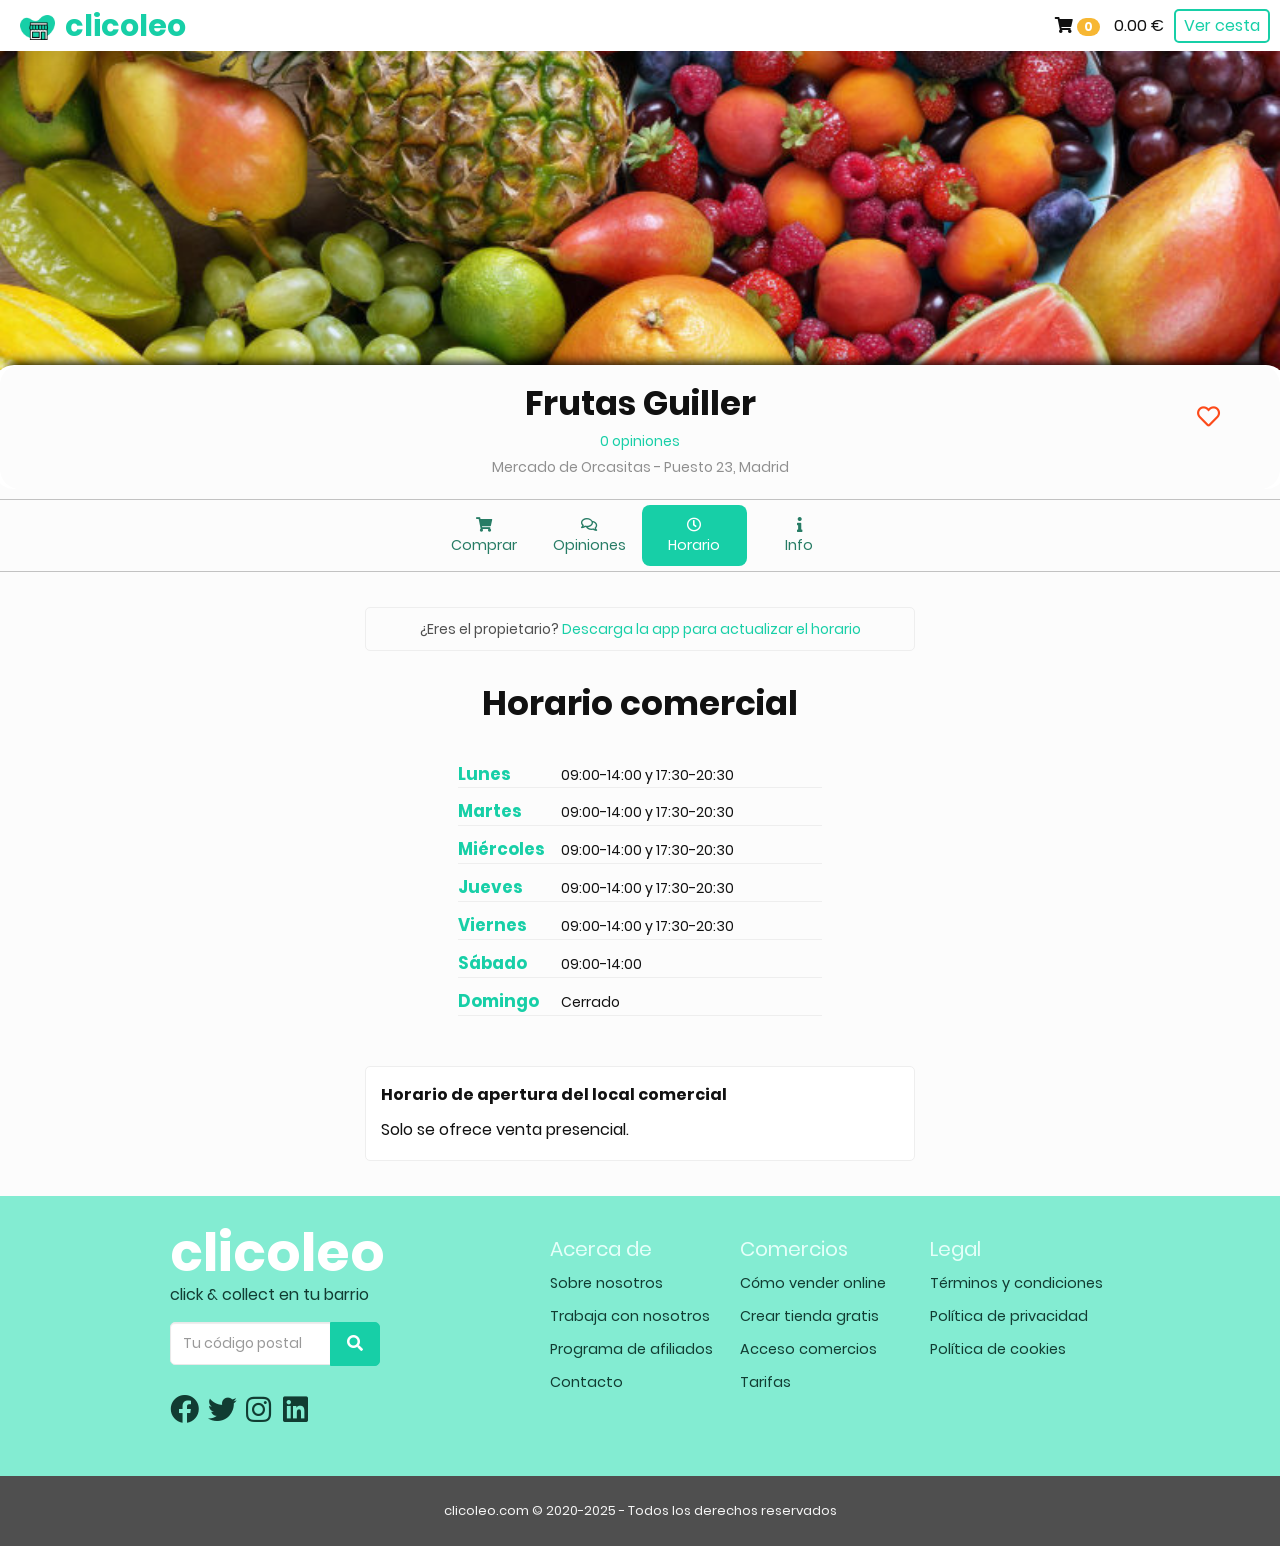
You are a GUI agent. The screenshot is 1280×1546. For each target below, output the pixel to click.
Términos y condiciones (1016, 1283)
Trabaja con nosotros (630, 1316)
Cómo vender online (813, 1283)
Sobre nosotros (606, 1283)
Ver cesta (1222, 25)
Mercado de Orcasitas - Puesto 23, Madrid (640, 467)
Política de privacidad (1009, 1316)
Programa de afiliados (631, 1349)
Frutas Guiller (640, 403)
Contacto (586, 1382)
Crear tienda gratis (809, 1316)
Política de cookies (998, 1349)
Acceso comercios (808, 1349)
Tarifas (765, 1382)
